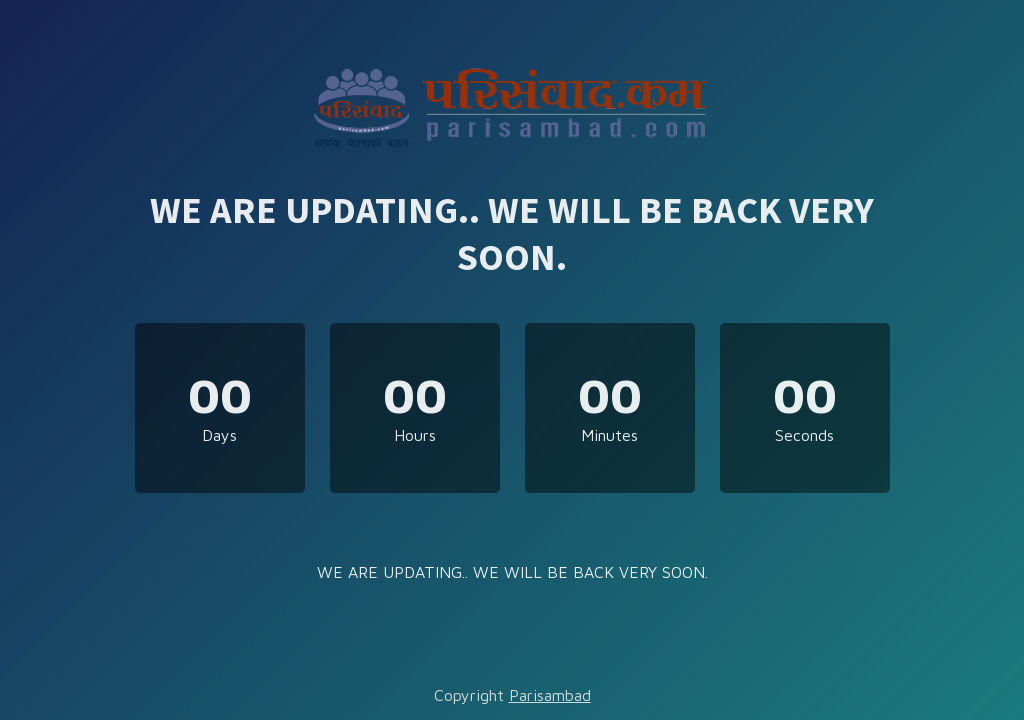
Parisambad (550, 695)
